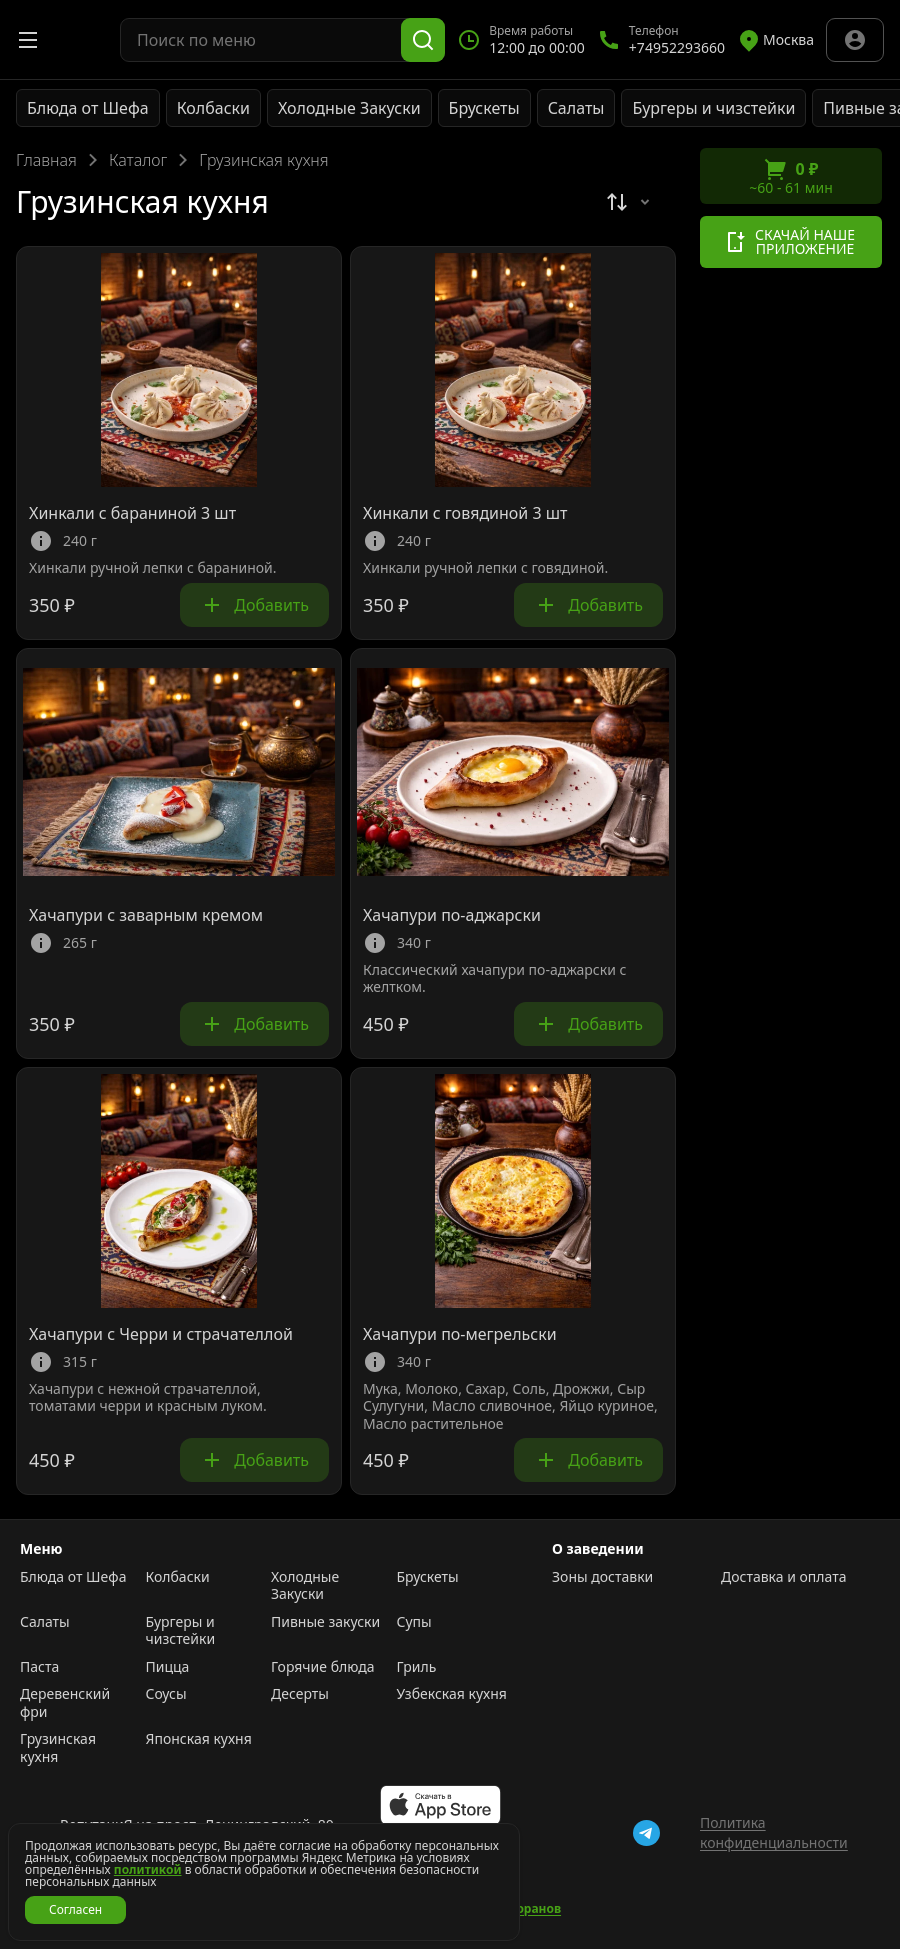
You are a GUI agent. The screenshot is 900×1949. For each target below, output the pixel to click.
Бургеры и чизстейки (713, 108)
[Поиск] (423, 40)
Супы (414, 1622)
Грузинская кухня (58, 1747)
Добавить (254, 605)
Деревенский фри (65, 1702)
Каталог (138, 160)
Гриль (417, 1667)
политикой (148, 1869)
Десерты (300, 1694)
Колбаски (213, 108)
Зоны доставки (602, 1577)
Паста (39, 1667)
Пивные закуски (325, 1622)
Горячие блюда (323, 1667)
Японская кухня (199, 1739)
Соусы (166, 1694)
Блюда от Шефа (88, 108)
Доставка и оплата (783, 1577)
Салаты (576, 108)
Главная (46, 160)
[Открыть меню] (28, 40)
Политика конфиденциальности (774, 1832)
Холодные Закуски (349, 108)
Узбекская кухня (452, 1694)
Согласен (75, 1909)
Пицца (168, 1667)
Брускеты (484, 108)
